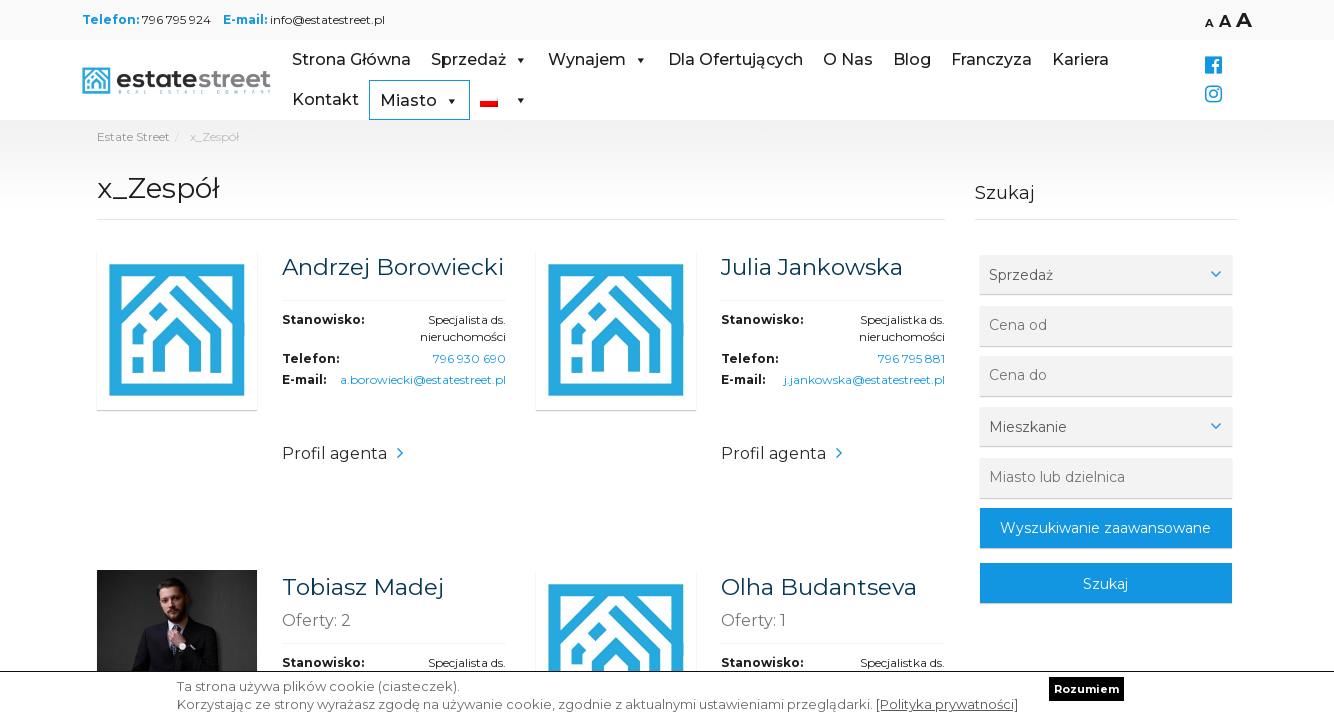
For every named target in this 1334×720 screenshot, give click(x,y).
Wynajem (598, 59)
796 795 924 (176, 19)
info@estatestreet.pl (327, 19)
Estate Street (133, 136)
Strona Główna (351, 59)
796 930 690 (469, 358)
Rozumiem (1086, 689)
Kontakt (325, 99)
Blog (912, 59)
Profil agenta (334, 453)
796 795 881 (911, 358)
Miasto (419, 100)
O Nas (848, 59)
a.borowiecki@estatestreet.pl (423, 379)
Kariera (1080, 59)
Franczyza (991, 59)
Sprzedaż (479, 59)
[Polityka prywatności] (947, 704)
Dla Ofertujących (735, 59)
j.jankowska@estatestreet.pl (864, 379)
